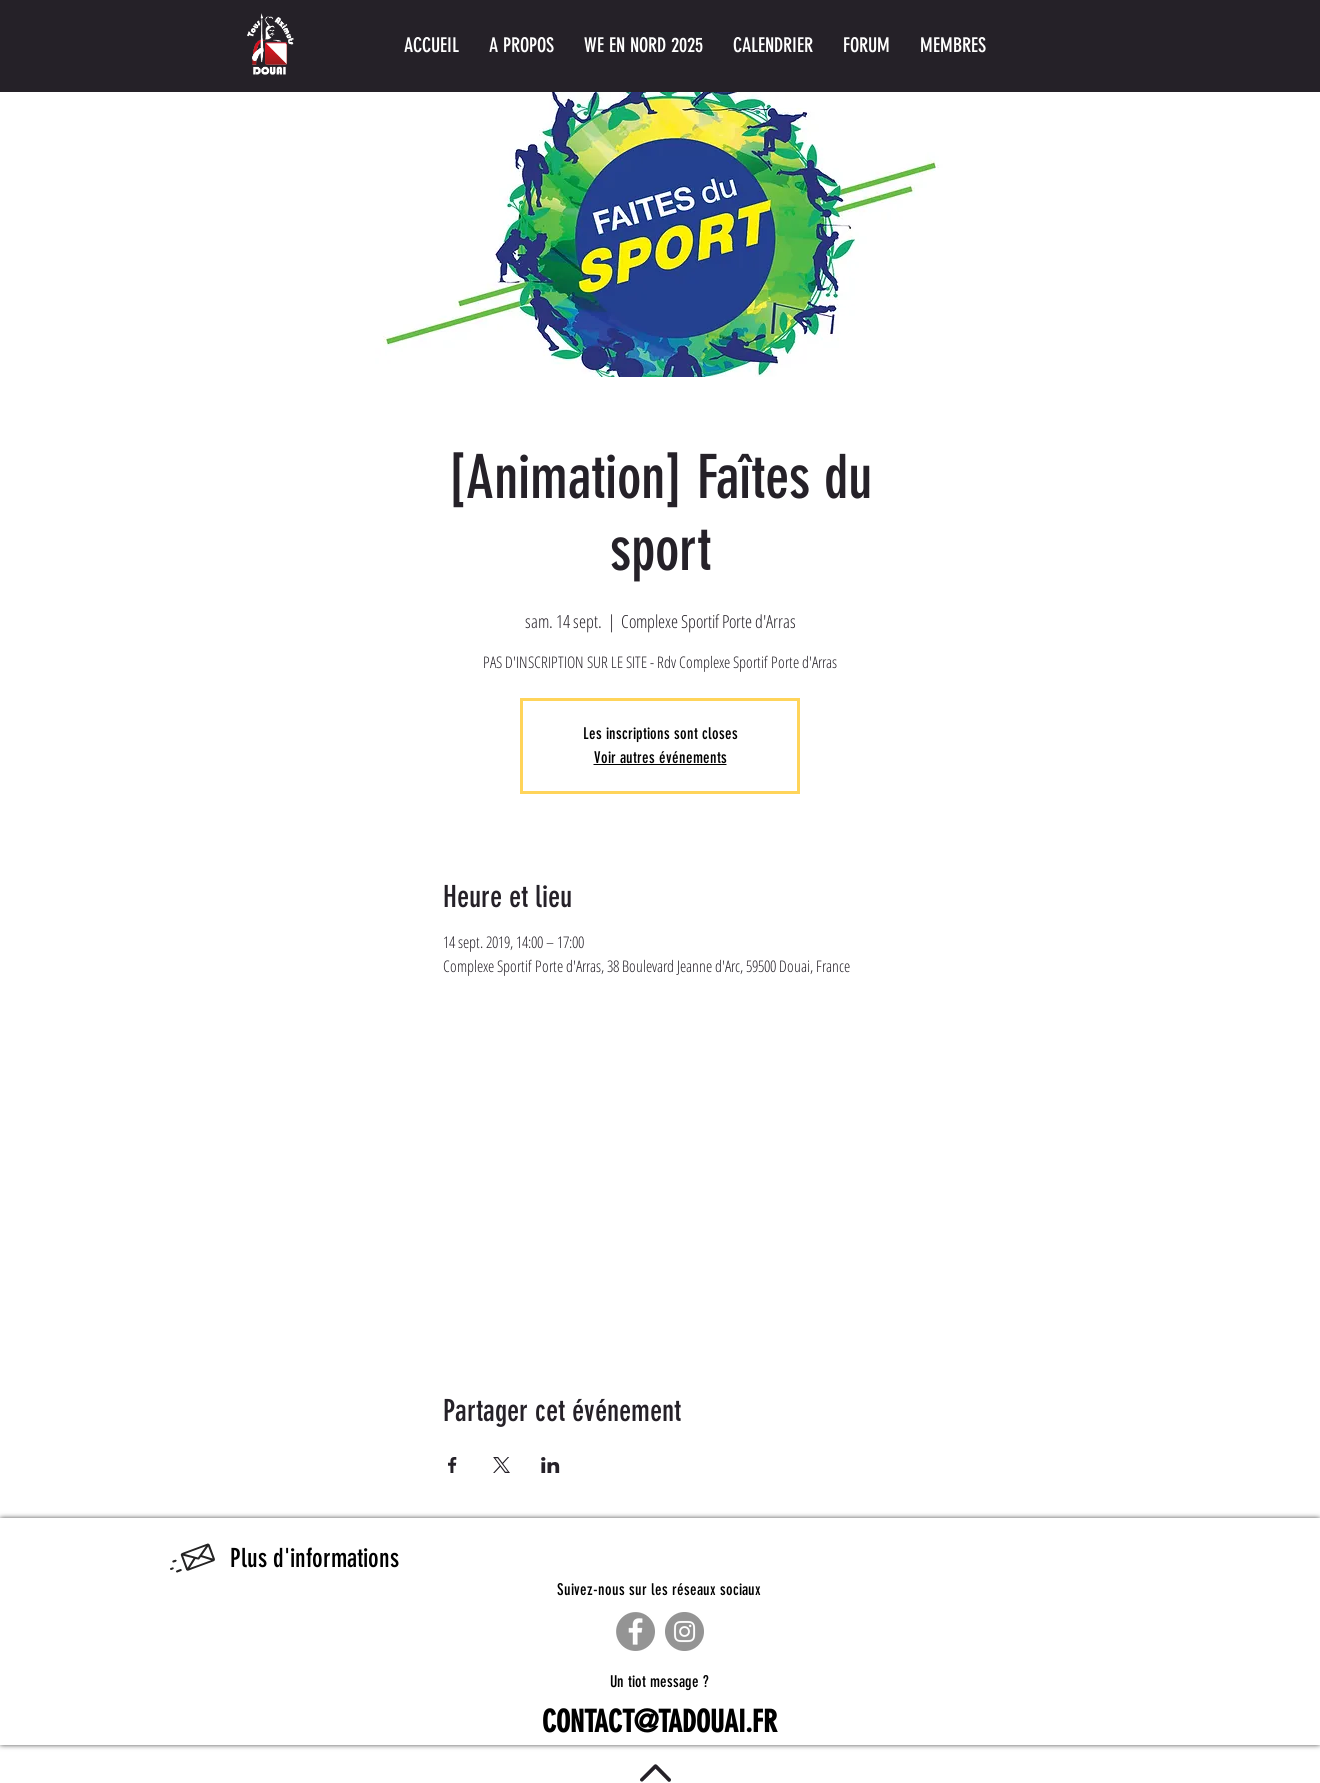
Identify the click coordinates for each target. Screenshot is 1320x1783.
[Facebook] (635, 1631)
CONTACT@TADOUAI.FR (659, 1722)
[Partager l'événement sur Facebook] (452, 1465)
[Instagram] (684, 1631)
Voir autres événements (660, 757)
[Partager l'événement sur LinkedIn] (550, 1465)
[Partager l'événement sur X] (501, 1465)
